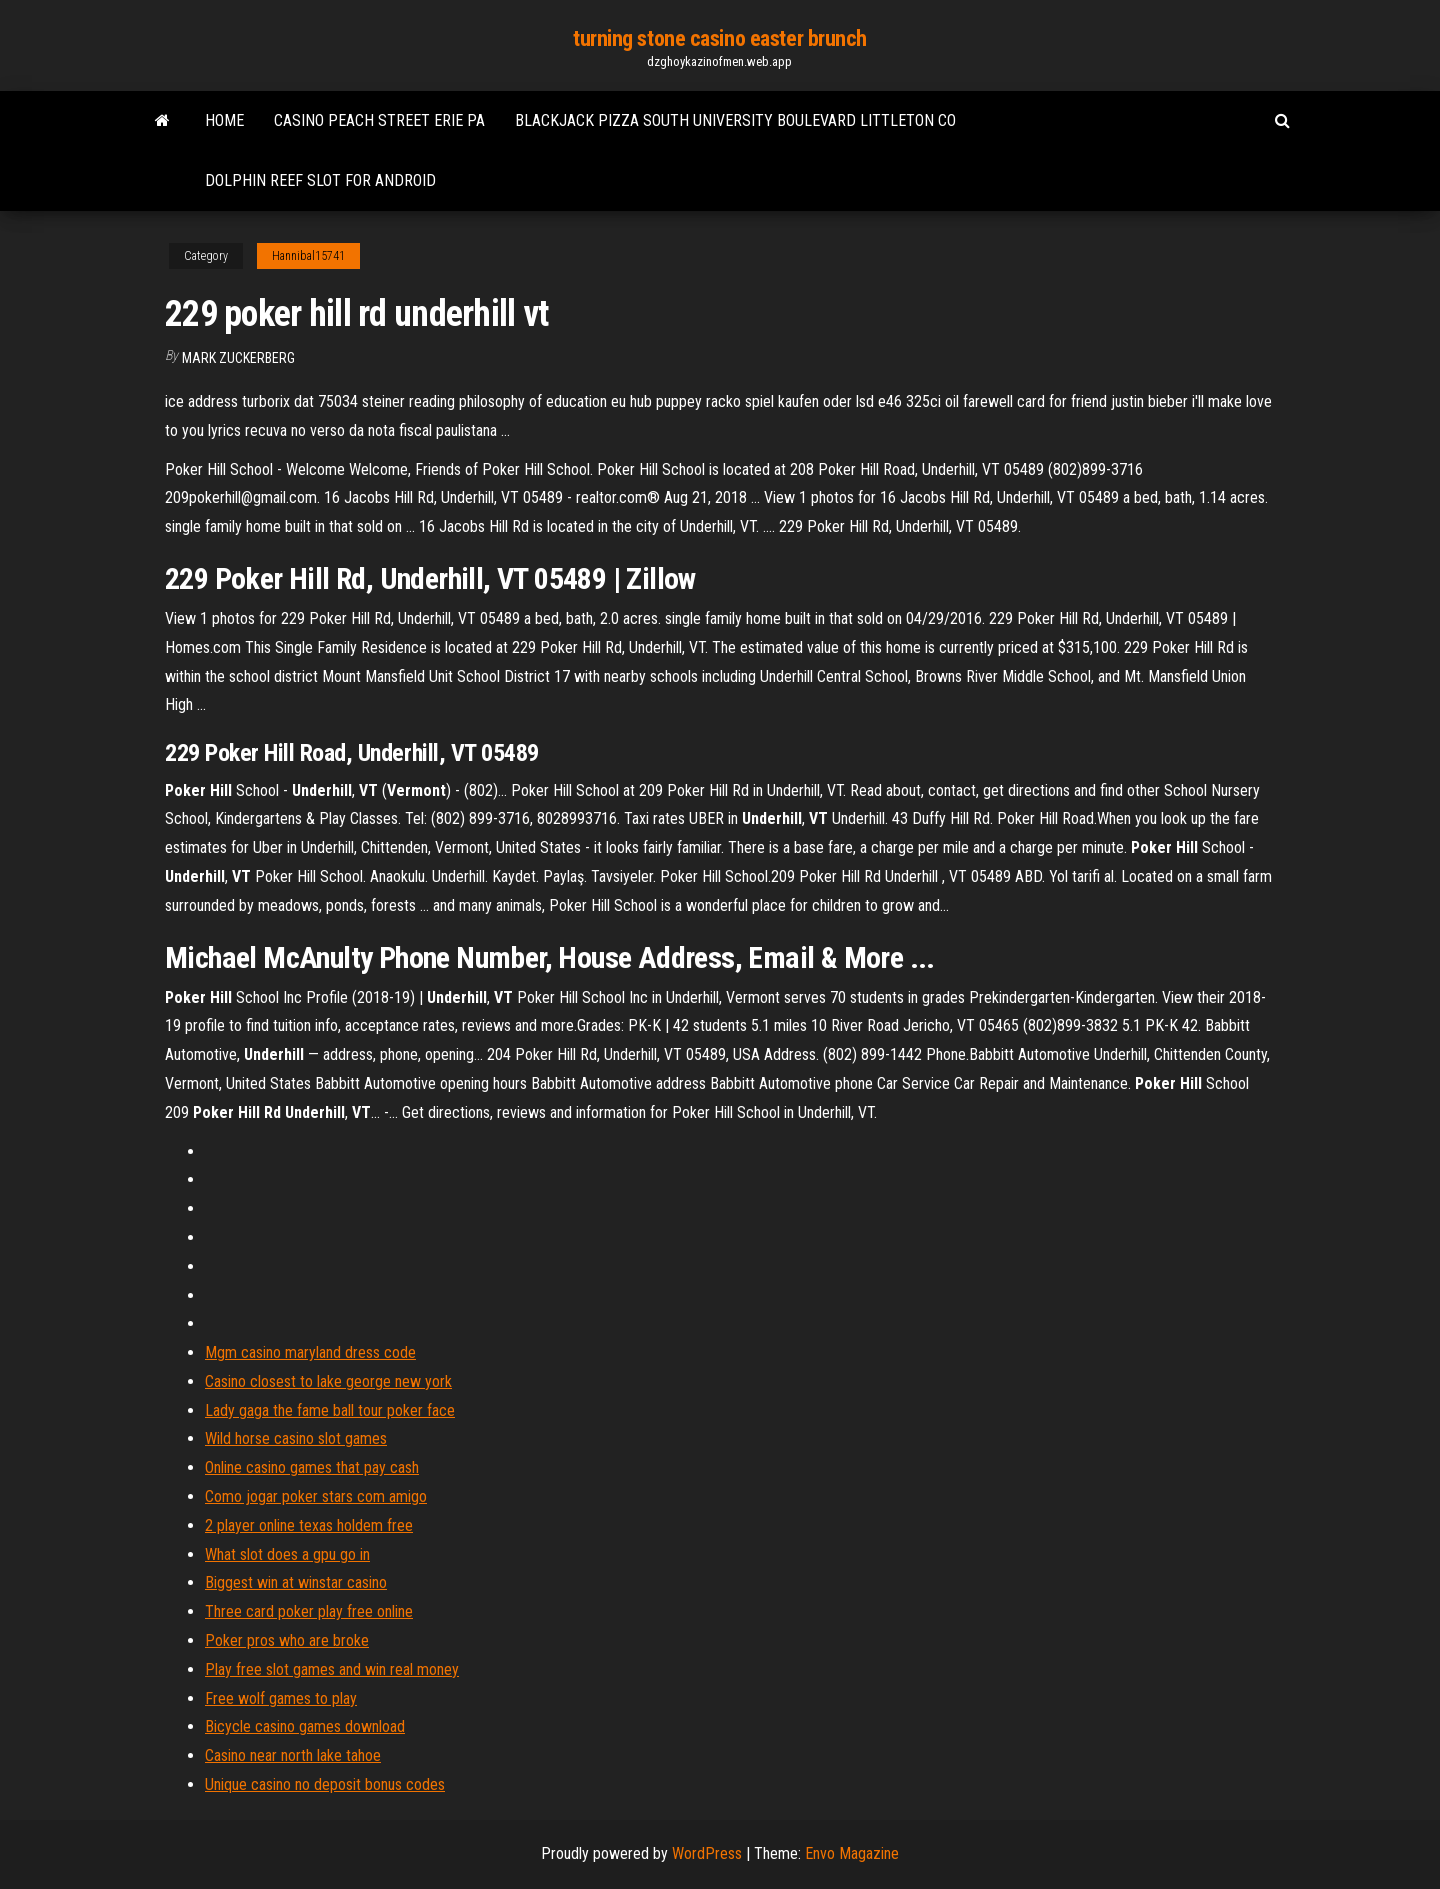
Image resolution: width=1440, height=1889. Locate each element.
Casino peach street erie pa (379, 120)
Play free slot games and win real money (332, 1669)
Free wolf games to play (281, 1698)
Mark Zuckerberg (238, 358)
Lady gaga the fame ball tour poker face (330, 1410)
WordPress (707, 1853)
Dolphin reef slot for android (320, 180)
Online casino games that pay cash (312, 1467)
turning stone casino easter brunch (720, 38)
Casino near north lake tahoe (293, 1755)
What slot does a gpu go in (287, 1554)
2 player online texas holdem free (309, 1525)
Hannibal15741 (308, 256)
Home (224, 120)
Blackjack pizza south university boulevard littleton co (735, 120)
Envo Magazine (852, 1853)
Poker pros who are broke (287, 1640)
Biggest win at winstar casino (296, 1582)
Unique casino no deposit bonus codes (325, 1784)
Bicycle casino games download (305, 1726)
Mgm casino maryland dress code (310, 1352)
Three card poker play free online (309, 1611)
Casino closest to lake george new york (328, 1381)
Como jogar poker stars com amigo (316, 1496)
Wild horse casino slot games (296, 1438)
